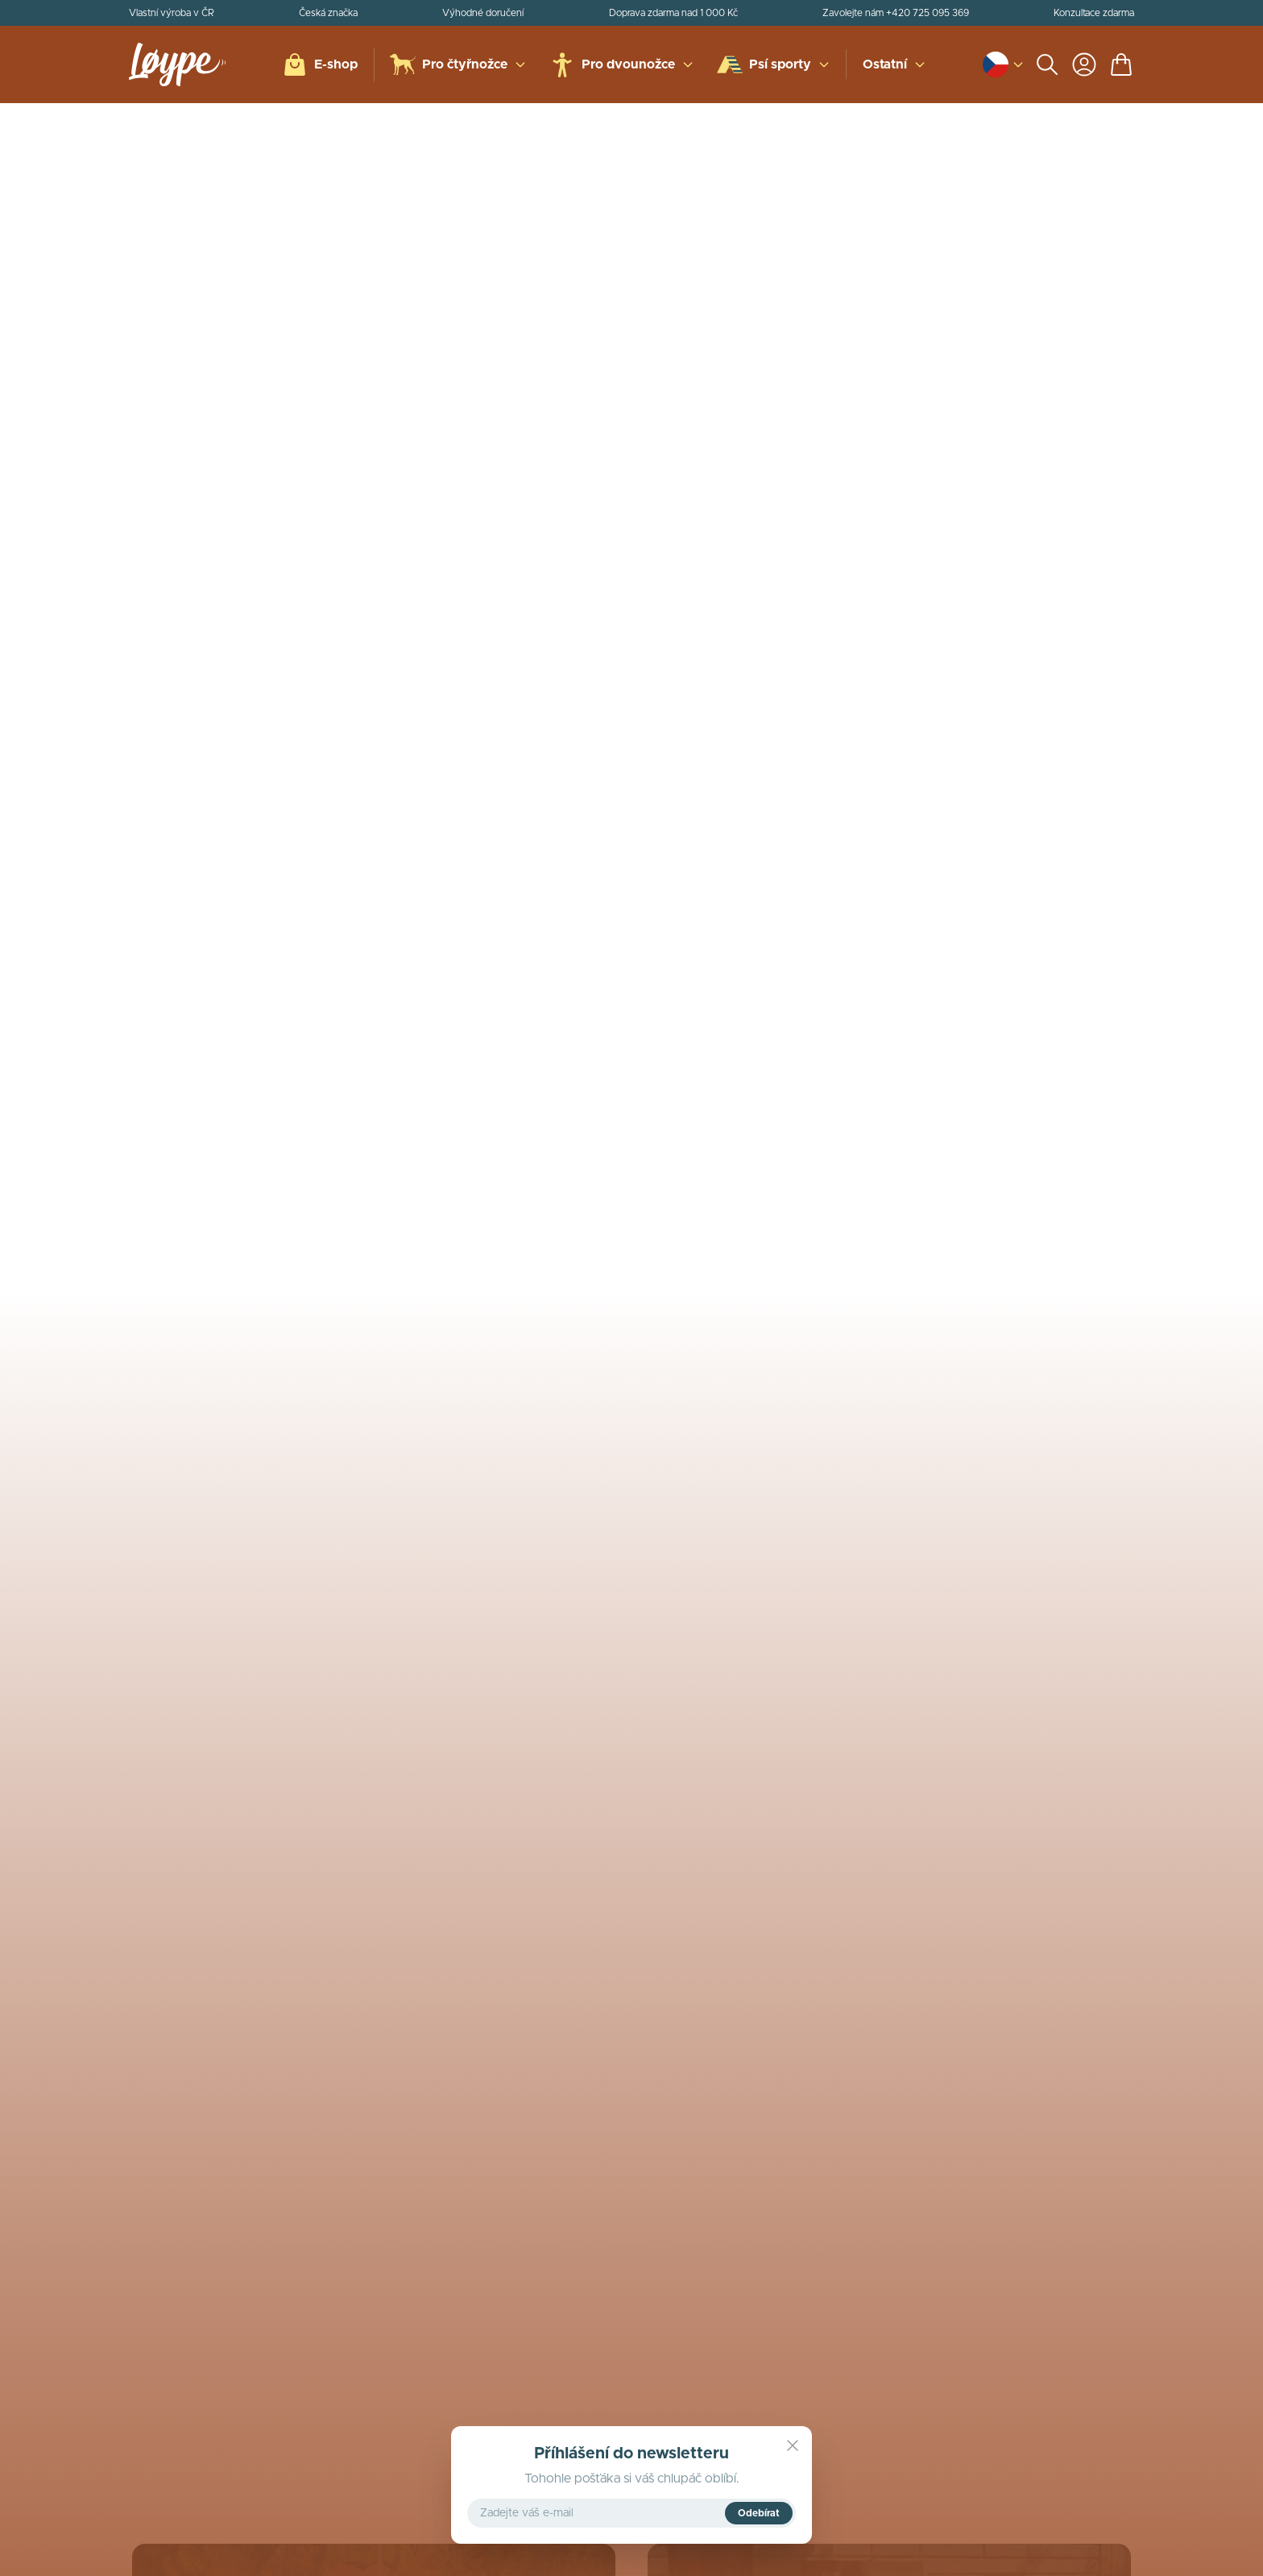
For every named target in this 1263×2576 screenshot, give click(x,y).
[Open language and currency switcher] (995, 64)
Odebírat (759, 2513)
